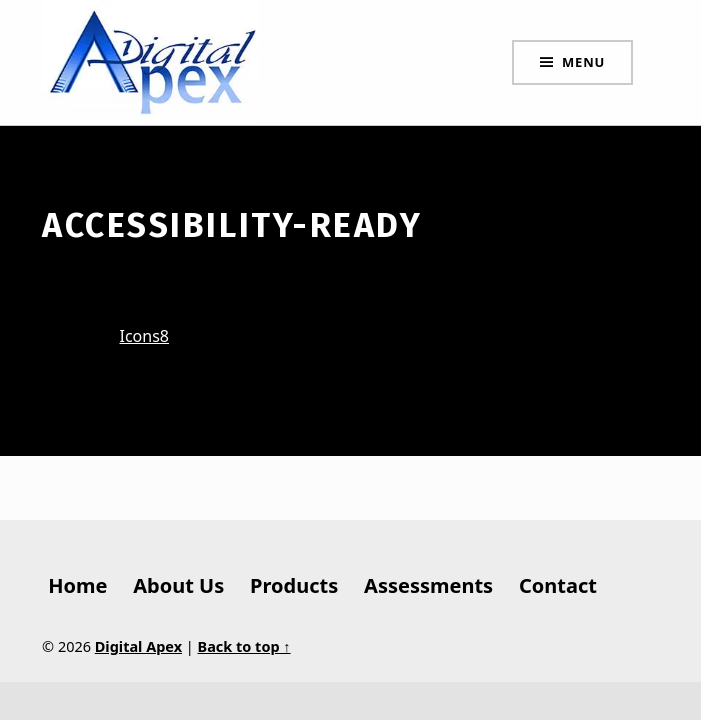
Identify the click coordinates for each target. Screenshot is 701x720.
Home (77, 585)
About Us (178, 585)
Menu (583, 62)
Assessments (428, 585)
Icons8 (145, 336)
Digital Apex (138, 646)
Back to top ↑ (244, 646)
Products (294, 585)
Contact (558, 585)
